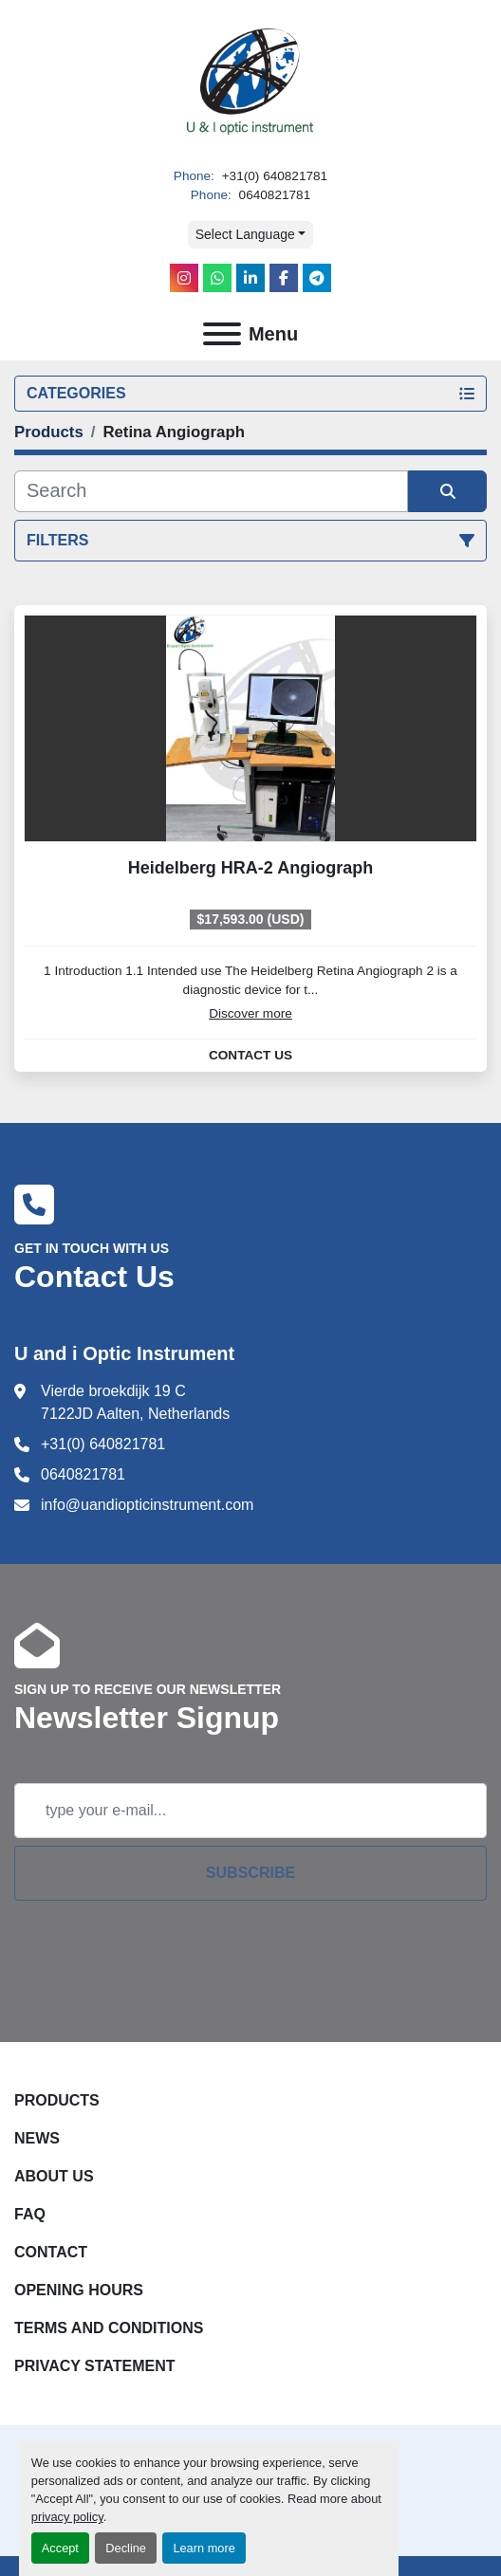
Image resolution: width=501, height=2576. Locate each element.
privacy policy (67, 2517)
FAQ (30, 2214)
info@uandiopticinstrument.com (147, 1505)
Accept (60, 2548)
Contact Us (250, 1055)
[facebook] (283, 278)
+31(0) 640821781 (272, 176)
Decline (125, 2548)
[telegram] (317, 278)
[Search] (211, 491)
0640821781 (272, 195)
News (37, 2138)
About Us (54, 2176)
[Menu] (222, 333)
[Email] (250, 1810)
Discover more (250, 1013)
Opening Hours (78, 2290)
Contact (50, 2252)
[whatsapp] (217, 278)
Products (57, 2100)
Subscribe (250, 1873)
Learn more (203, 2548)
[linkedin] (250, 278)
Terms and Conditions (108, 2328)
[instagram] (184, 278)
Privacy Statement (95, 2366)
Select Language (245, 234)
